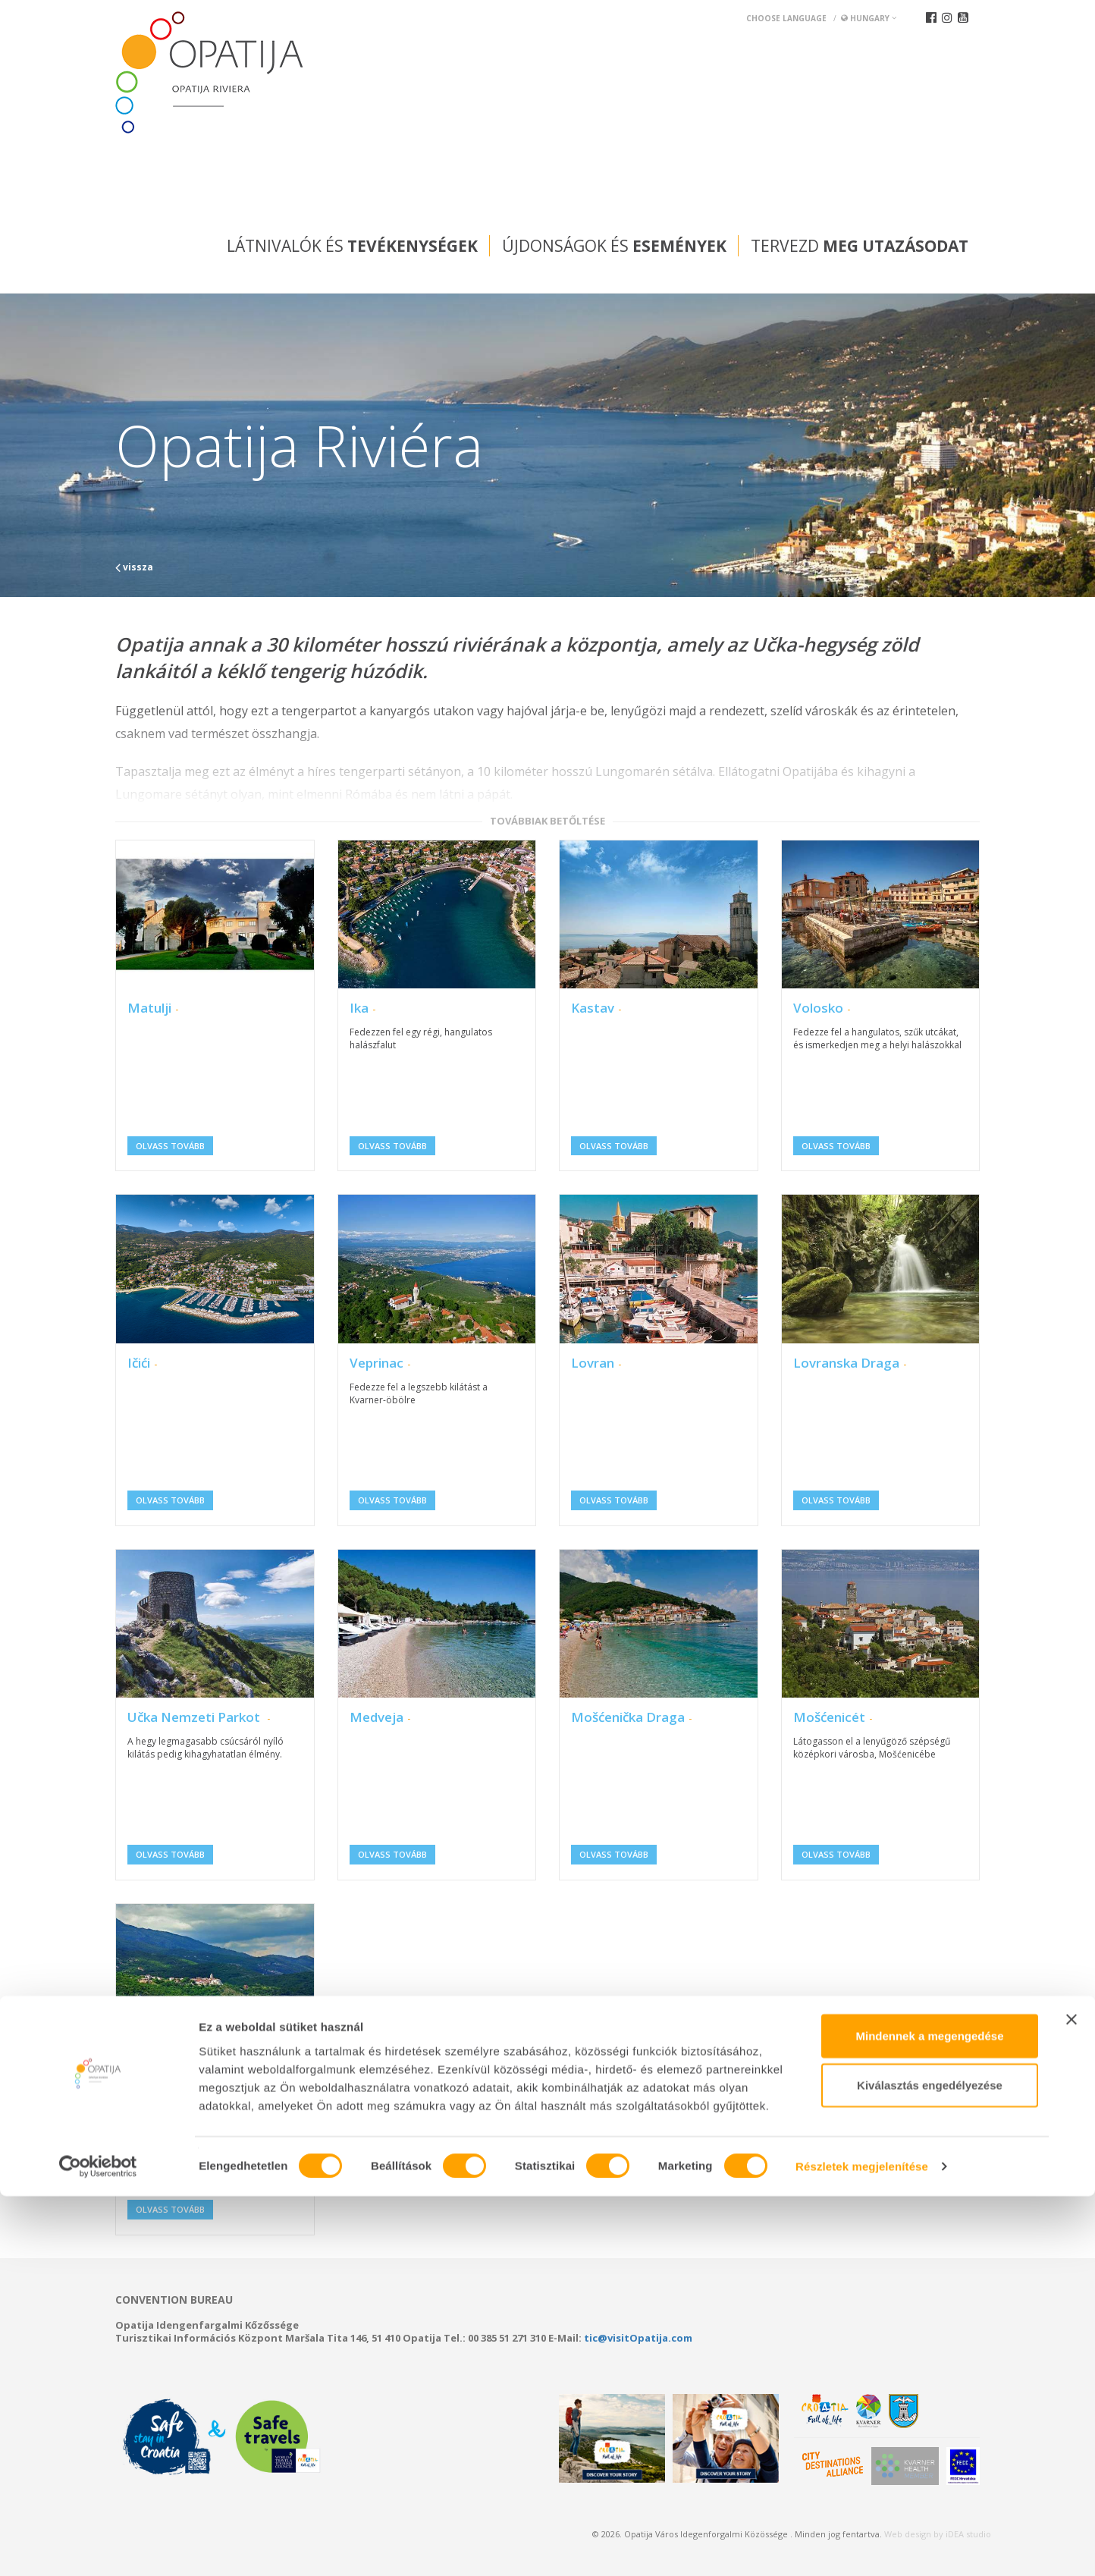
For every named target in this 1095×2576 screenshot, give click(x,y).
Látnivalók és (352, 245)
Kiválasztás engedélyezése (929, 2464)
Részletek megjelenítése (861, 2546)
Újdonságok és (614, 245)
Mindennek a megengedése (929, 2414)
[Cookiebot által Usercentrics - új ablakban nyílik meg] (98, 2546)
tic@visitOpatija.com (638, 2338)
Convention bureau (174, 2300)
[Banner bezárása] (1071, 2398)
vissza (134, 567)
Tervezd (859, 245)
